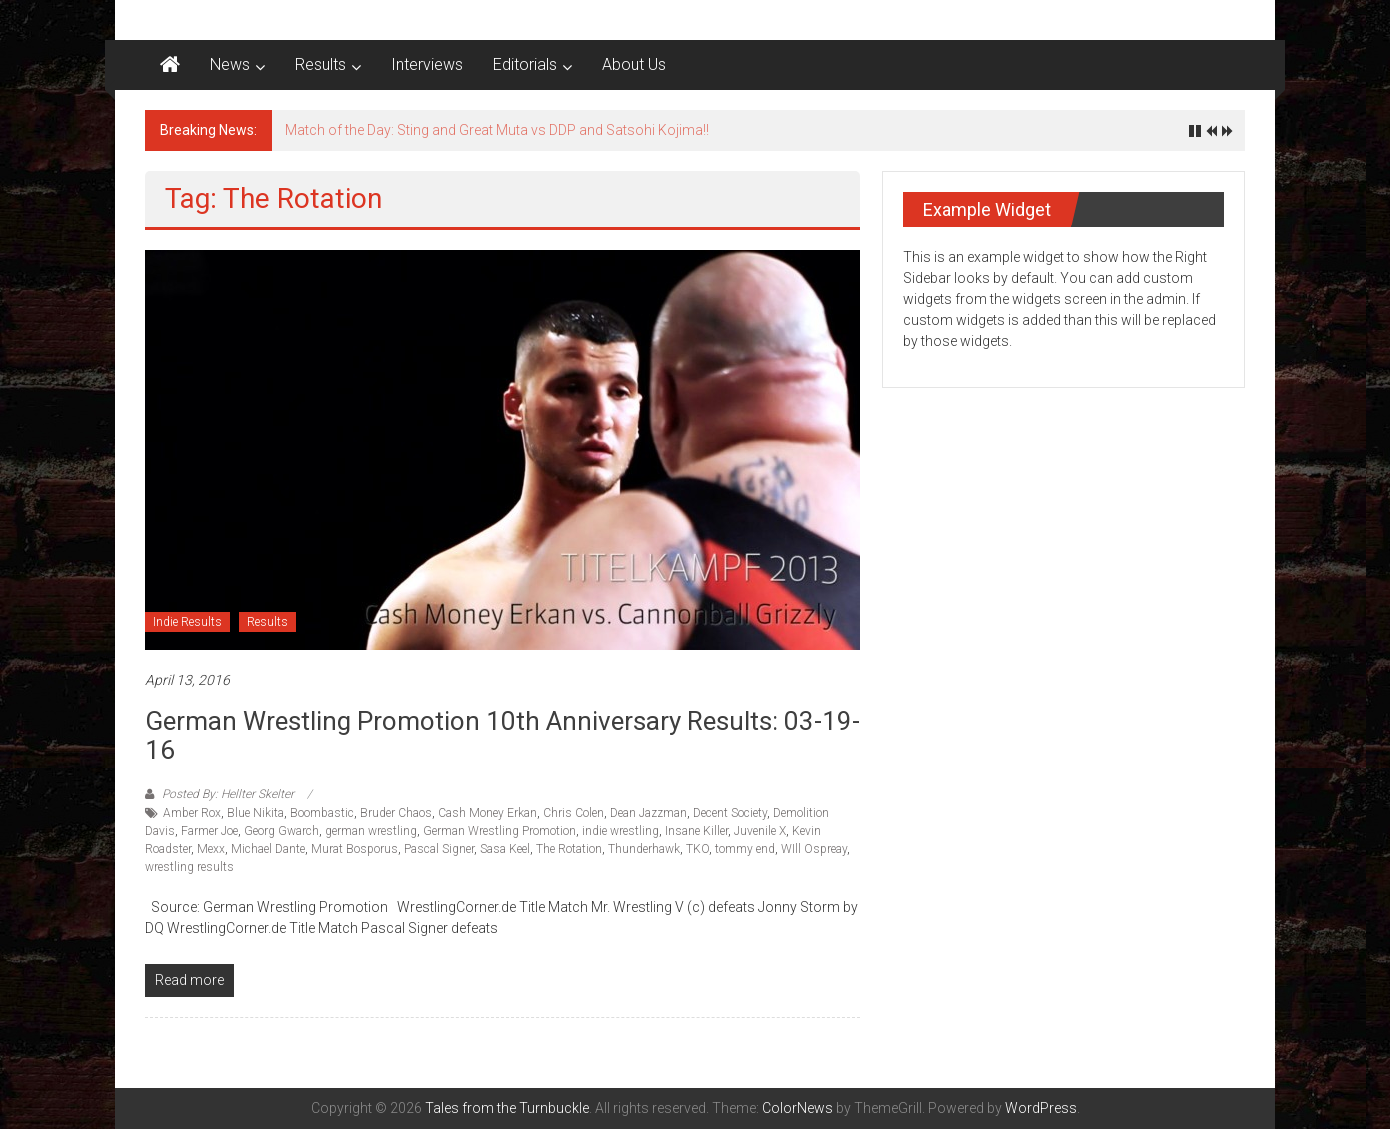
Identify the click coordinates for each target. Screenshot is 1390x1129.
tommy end (745, 849)
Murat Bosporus (354, 849)
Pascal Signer (439, 849)
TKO (697, 849)
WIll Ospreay (814, 849)
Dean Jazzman (648, 813)
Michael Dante (268, 849)
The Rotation (569, 849)
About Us (634, 64)
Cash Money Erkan (487, 813)
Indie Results (187, 622)
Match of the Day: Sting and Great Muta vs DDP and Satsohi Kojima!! (497, 130)
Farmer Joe (209, 831)
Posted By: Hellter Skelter (228, 794)
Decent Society (730, 813)
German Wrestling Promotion (499, 831)
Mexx (211, 849)
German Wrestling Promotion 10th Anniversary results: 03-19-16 (502, 735)
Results (320, 64)
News (230, 64)
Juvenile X (760, 831)
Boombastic (322, 813)
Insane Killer (696, 831)
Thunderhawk (644, 849)
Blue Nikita (255, 813)
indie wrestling (620, 831)
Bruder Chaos (396, 813)
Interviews (427, 64)
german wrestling (371, 831)
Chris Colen (573, 813)
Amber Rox (192, 813)
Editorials (525, 64)
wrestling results (189, 867)
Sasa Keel (505, 849)
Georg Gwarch (281, 831)
